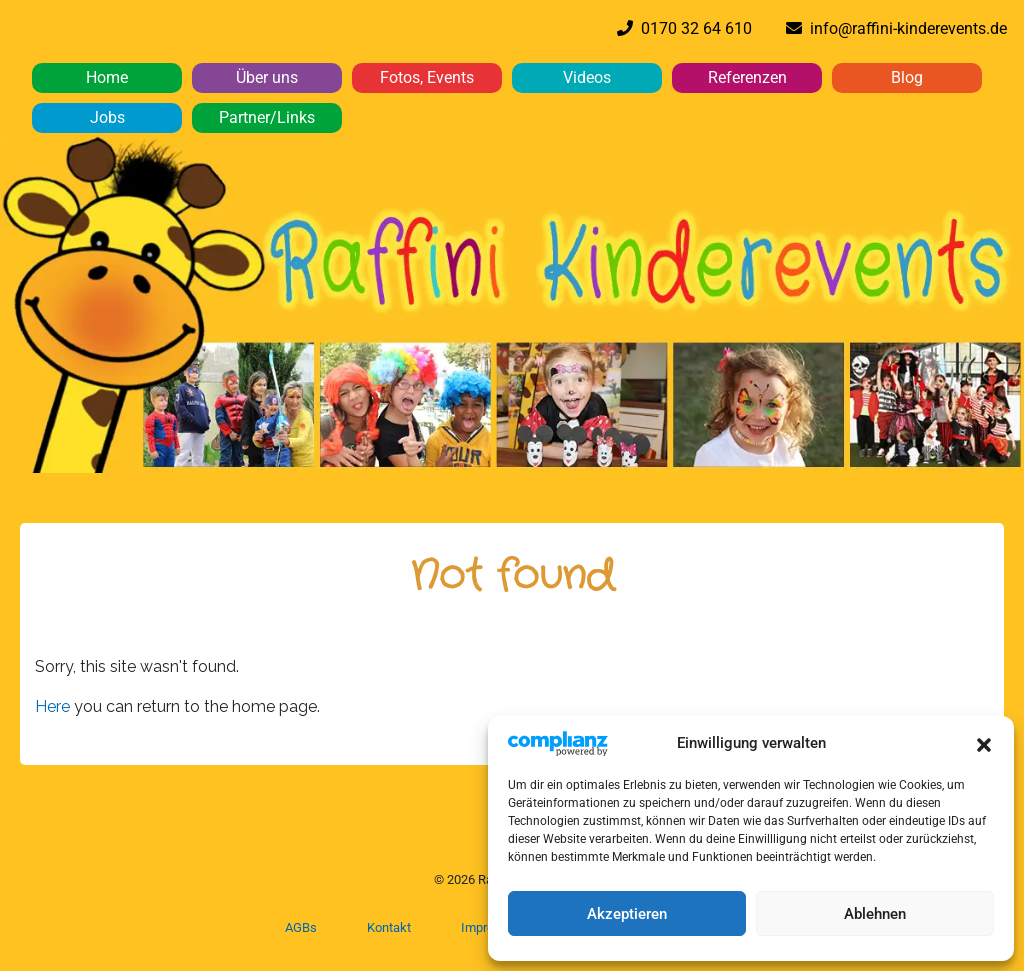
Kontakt (389, 927)
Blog (907, 77)
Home (107, 77)
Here (54, 706)
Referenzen (747, 77)
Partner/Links (267, 117)
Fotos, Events (427, 77)
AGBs (301, 927)
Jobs (107, 117)
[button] (984, 743)
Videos (587, 77)
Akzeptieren (627, 914)
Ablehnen (875, 914)
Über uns (267, 77)
